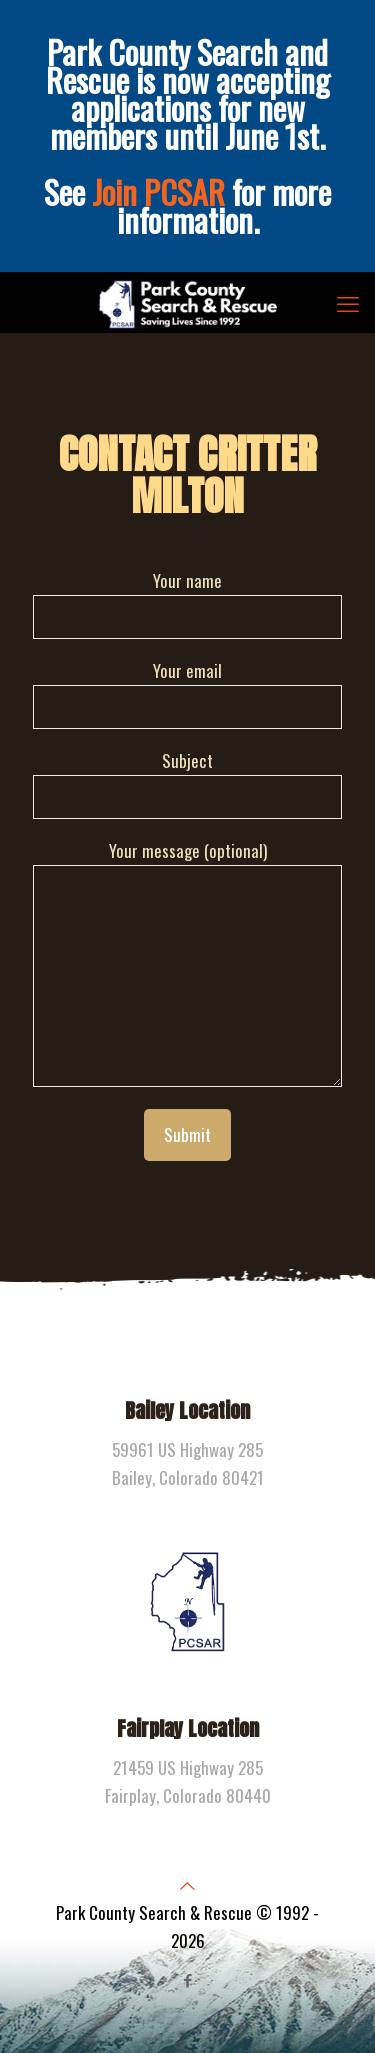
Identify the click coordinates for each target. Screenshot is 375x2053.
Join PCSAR (158, 191)
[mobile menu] (348, 302)
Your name (187, 603)
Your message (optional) (187, 962)
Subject (187, 783)
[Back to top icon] (187, 1884)
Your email (187, 693)
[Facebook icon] (187, 1979)
